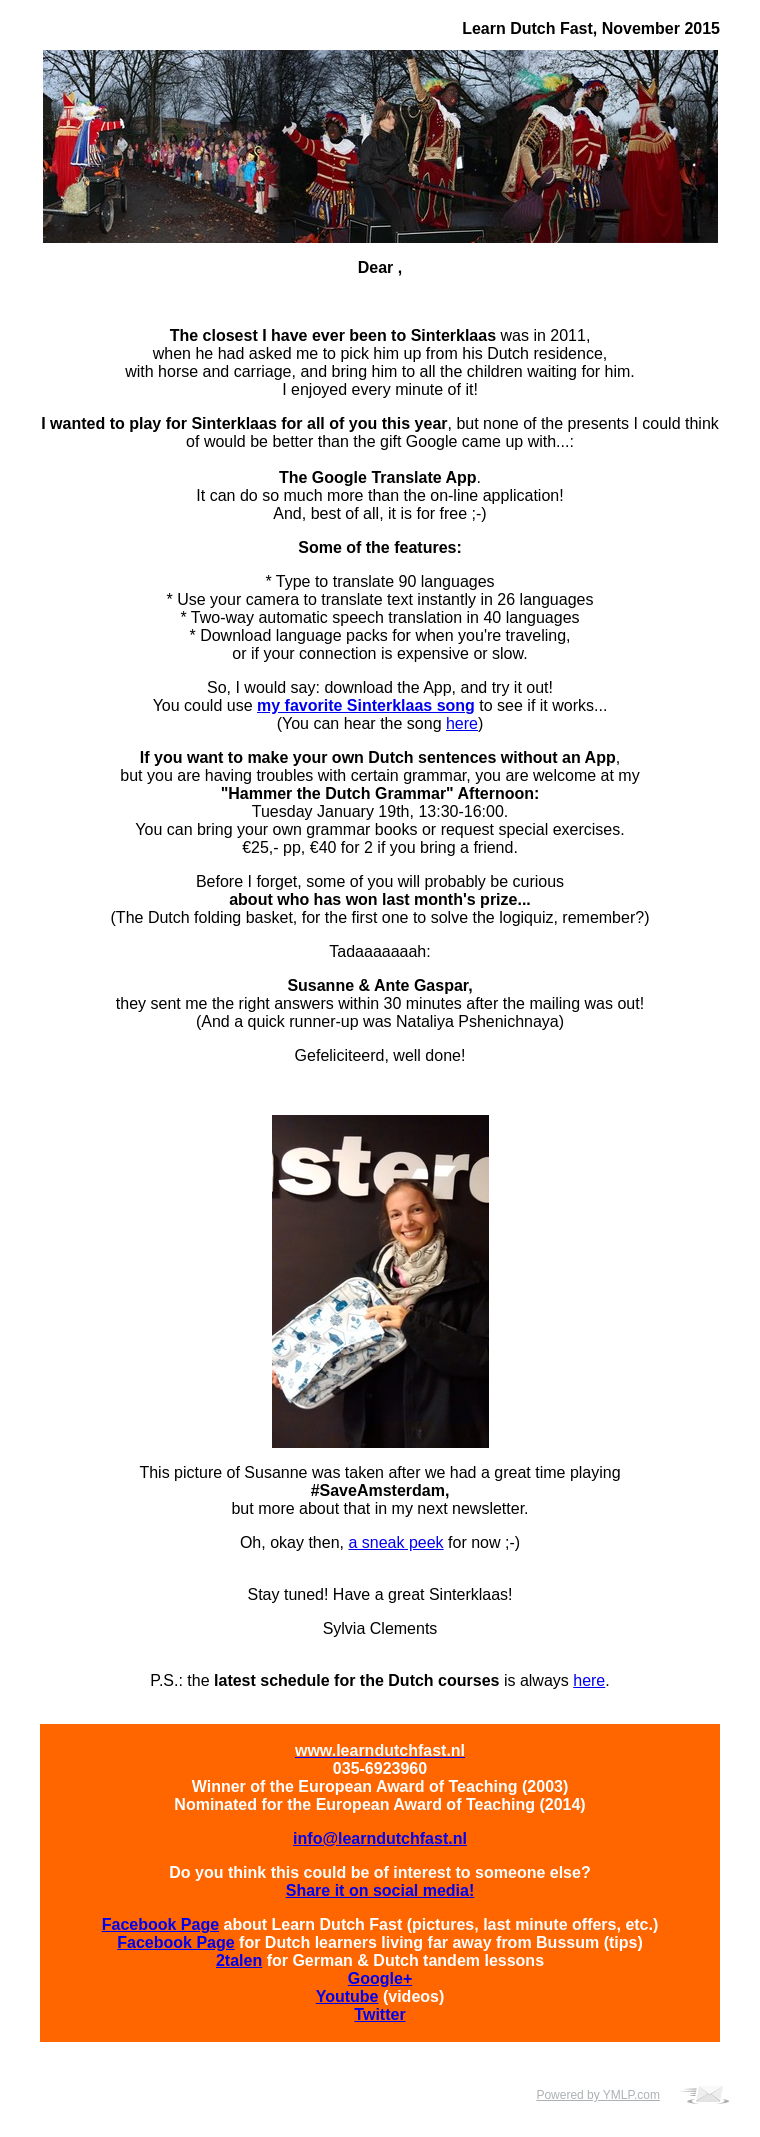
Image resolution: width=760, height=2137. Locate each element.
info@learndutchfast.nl (380, 1838)
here (462, 723)
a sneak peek (395, 1542)
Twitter (379, 2014)
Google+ (380, 1978)
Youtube (347, 1996)
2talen (239, 1960)
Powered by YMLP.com (598, 2095)
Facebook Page (160, 1924)
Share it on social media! (380, 1890)
